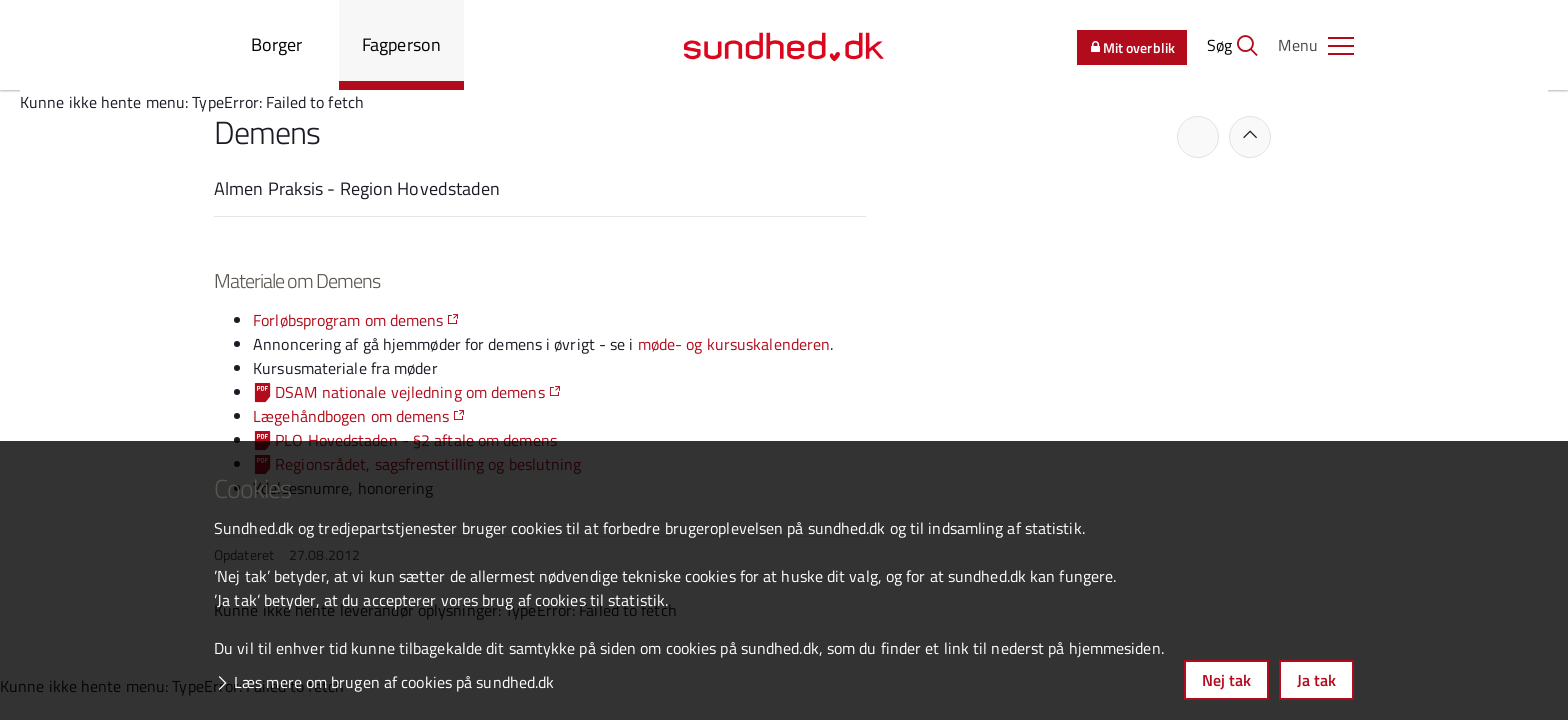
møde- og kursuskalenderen (734, 344)
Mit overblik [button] (1132, 47)
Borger (277, 44)
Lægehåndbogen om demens (351, 416)
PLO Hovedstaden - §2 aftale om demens (416, 440)
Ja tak (1316, 680)
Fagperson (401, 44)
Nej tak (1226, 680)
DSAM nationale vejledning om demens (410, 392)
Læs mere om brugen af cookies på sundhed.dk (394, 682)
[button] (1316, 45)
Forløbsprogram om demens (348, 320)
